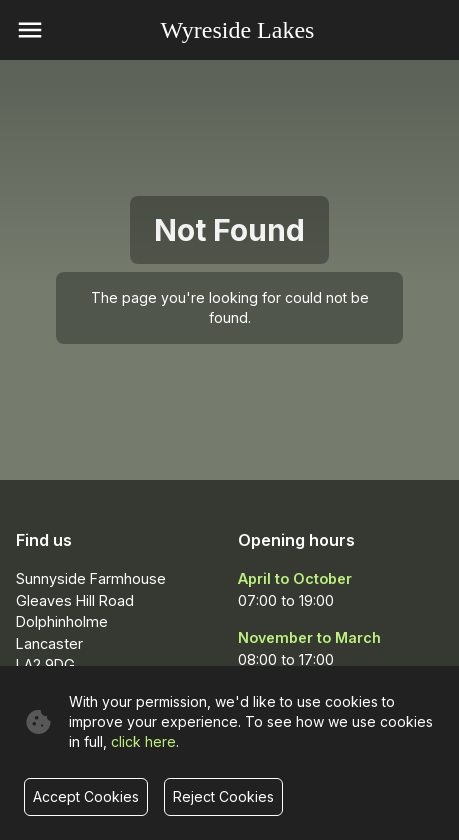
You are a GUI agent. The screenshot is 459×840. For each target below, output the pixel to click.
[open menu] (30, 30)
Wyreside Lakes (238, 30)
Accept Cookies (86, 796)
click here (143, 741)
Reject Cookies (223, 796)
